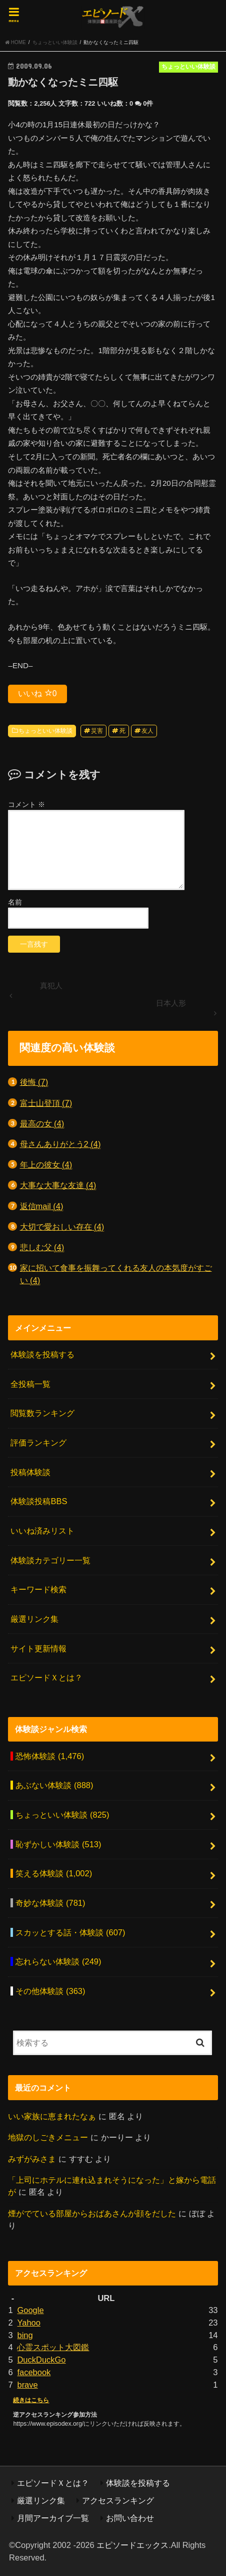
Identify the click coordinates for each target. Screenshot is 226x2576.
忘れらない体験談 (58, 1961)
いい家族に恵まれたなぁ (52, 2116)
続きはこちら (31, 2400)
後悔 (34, 1082)
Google (30, 2310)
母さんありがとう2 (60, 1144)
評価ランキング (38, 1442)
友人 (148, 730)
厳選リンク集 (34, 1618)
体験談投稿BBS (38, 1501)
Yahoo (28, 2322)
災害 (97, 730)
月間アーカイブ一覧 (53, 2517)
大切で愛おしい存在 (62, 1227)
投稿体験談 (30, 1472)
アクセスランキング (118, 2500)
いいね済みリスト (42, 1530)
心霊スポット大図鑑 (53, 2347)
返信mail (42, 1206)
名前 (15, 902)
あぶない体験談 (54, 1785)
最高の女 (42, 1123)
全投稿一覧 (30, 1383)
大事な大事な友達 (58, 1185)
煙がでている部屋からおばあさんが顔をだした (92, 2213)
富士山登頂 (46, 1103)
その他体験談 (50, 1990)
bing (24, 2335)
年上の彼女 (46, 1165)
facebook (33, 2372)
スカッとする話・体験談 (70, 1932)
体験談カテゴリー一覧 (50, 1560)
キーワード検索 (38, 1589)
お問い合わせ (130, 2517)
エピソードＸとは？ (46, 1677)
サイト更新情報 (38, 1648)
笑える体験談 (54, 1873)
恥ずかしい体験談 (58, 1844)
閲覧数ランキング (42, 1412)
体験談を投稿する (42, 1354)
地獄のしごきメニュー (48, 2137)
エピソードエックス (132, 2544)
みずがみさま (32, 2158)
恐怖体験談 (50, 1756)
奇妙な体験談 (50, 1902)
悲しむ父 (42, 1247)
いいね (37, 693)
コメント (26, 804)
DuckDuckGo (41, 2359)
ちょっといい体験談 (45, 730)
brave (27, 2384)
